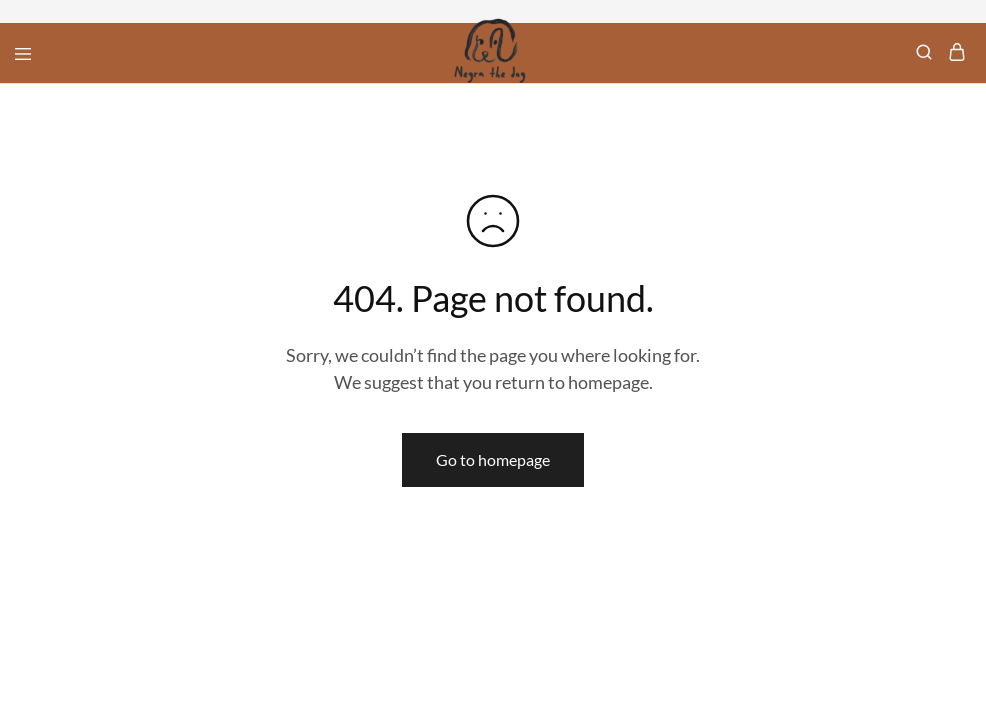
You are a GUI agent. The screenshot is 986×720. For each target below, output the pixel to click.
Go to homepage (493, 459)
